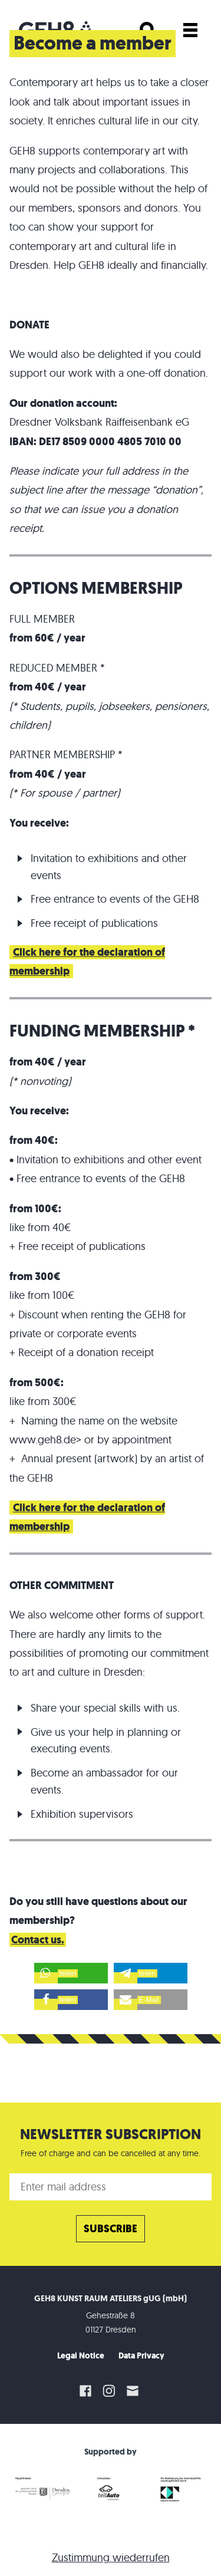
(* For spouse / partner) (64, 793)
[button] (71, 1973)
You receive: (39, 823)
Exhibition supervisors (82, 1814)
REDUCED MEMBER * (57, 668)
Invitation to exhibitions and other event (109, 1159)
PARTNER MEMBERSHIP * (66, 754)
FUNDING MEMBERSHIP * (102, 1031)
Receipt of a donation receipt (86, 1352)
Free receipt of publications (94, 923)
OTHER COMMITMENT (61, 1585)
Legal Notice (80, 2355)
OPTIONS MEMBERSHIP (96, 588)
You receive (37, 1111)
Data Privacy (141, 2355)
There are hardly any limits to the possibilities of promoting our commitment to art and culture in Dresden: (109, 1653)
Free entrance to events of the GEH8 (115, 899)
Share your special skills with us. (105, 1708)
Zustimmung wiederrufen (111, 2557)
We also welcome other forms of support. (107, 1614)
